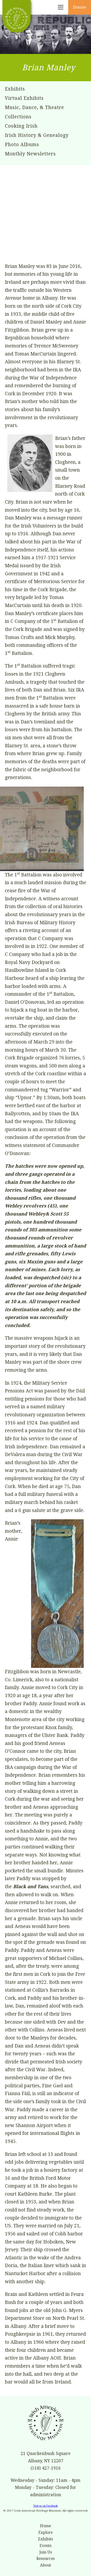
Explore (45, 2532)
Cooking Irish (21, 126)
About (45, 2565)
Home (45, 2526)
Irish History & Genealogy (37, 135)
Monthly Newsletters (30, 154)
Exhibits (15, 89)
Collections (18, 117)
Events (45, 2545)
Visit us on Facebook (45, 2505)
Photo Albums (22, 144)
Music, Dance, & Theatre (34, 107)
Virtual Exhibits (24, 98)
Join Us (45, 2552)
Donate (79, 7)
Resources (45, 2558)
